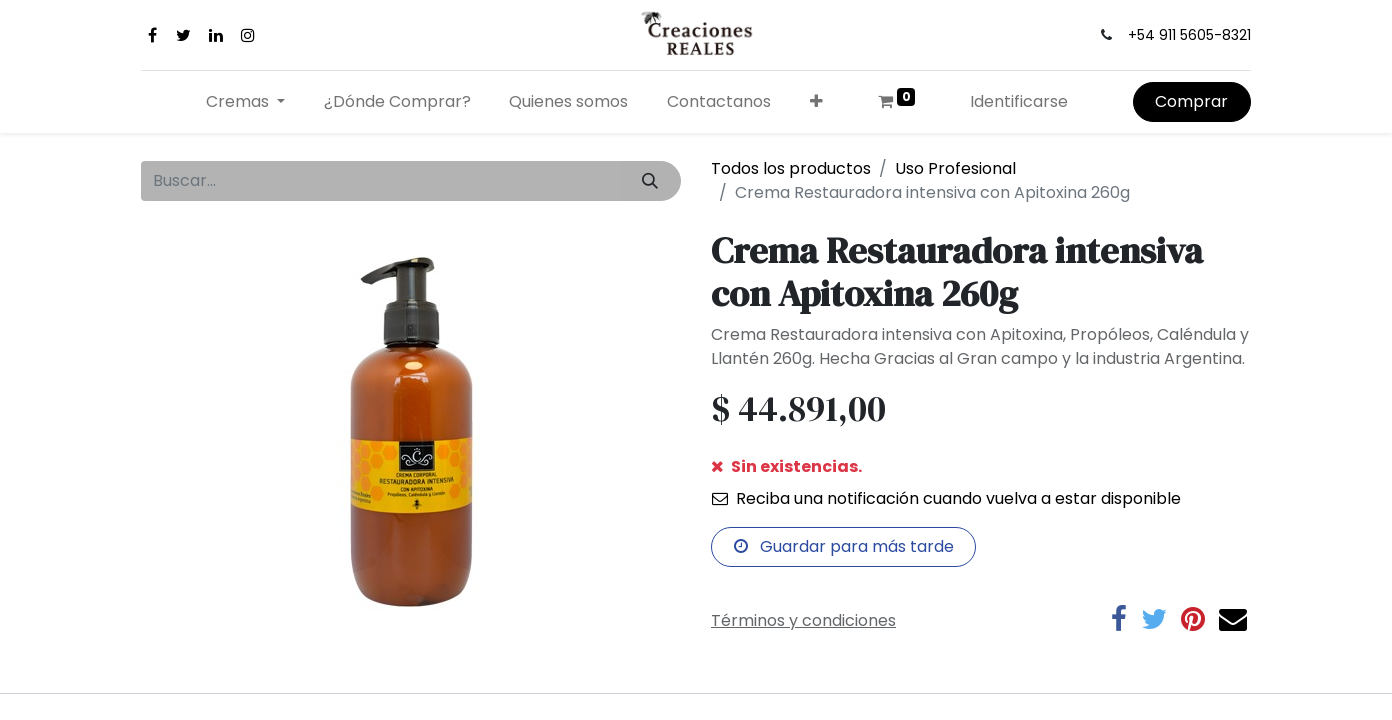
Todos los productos (791, 168)
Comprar (1191, 101)
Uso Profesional (955, 168)
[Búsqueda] (650, 181)
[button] (817, 102)
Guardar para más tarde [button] (844, 546)
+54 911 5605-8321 (1189, 35)
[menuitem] (397, 102)
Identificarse (1019, 101)
